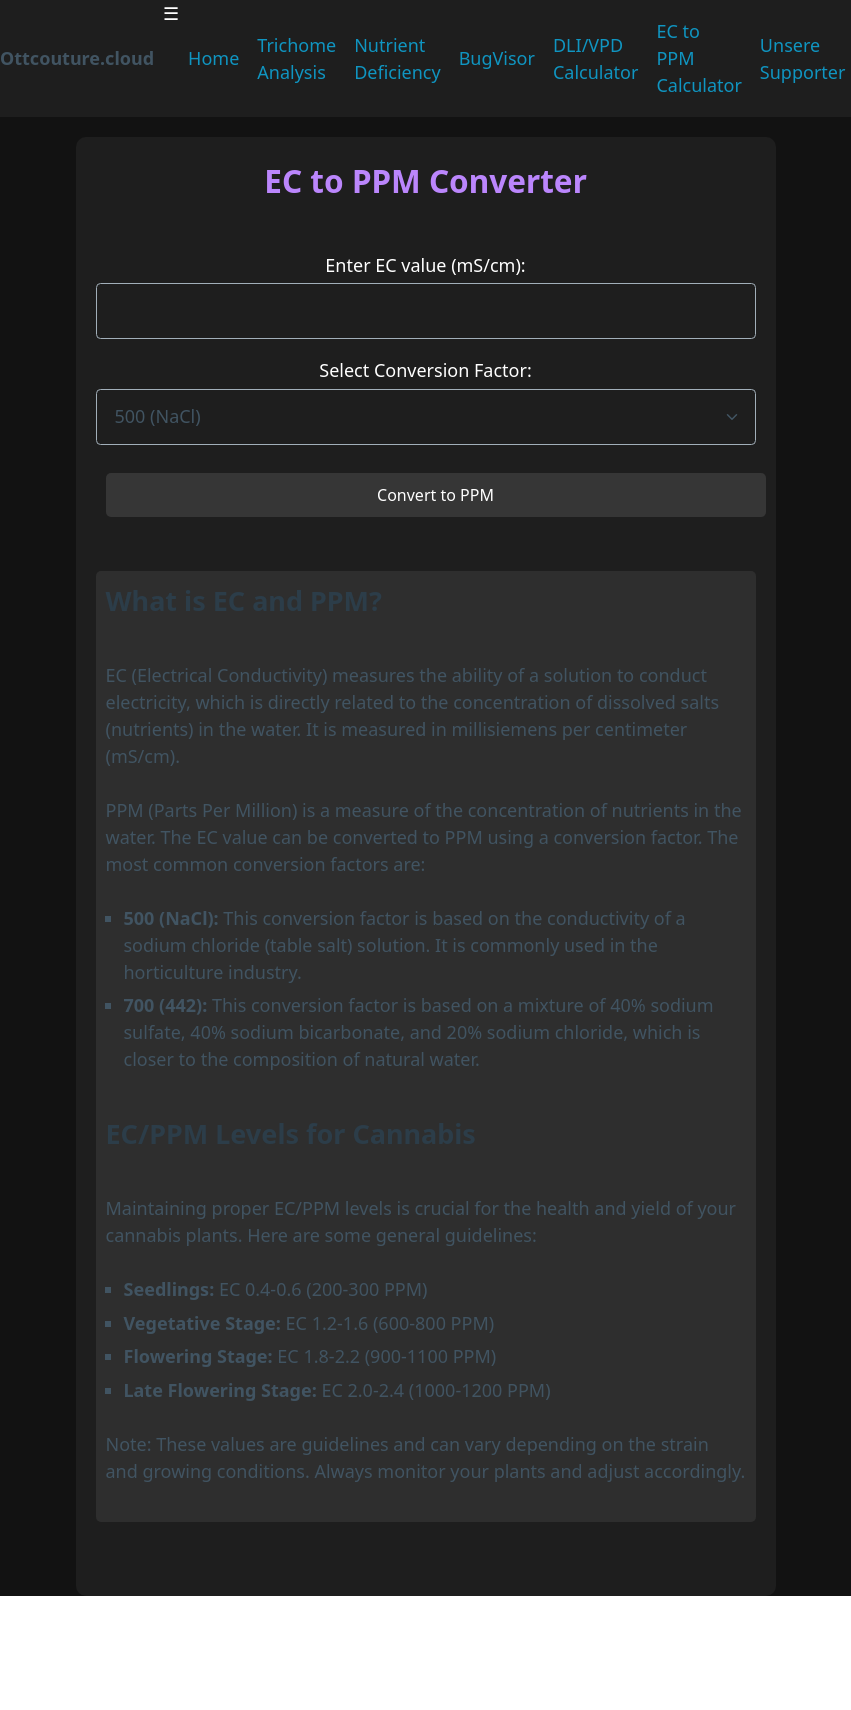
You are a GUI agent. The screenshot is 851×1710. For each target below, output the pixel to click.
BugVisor (497, 58)
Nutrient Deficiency (397, 58)
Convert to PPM (435, 495)
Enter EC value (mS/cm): (425, 265)
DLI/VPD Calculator (595, 58)
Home (213, 58)
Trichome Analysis (296, 58)
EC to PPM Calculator (698, 58)
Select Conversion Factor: (425, 370)
